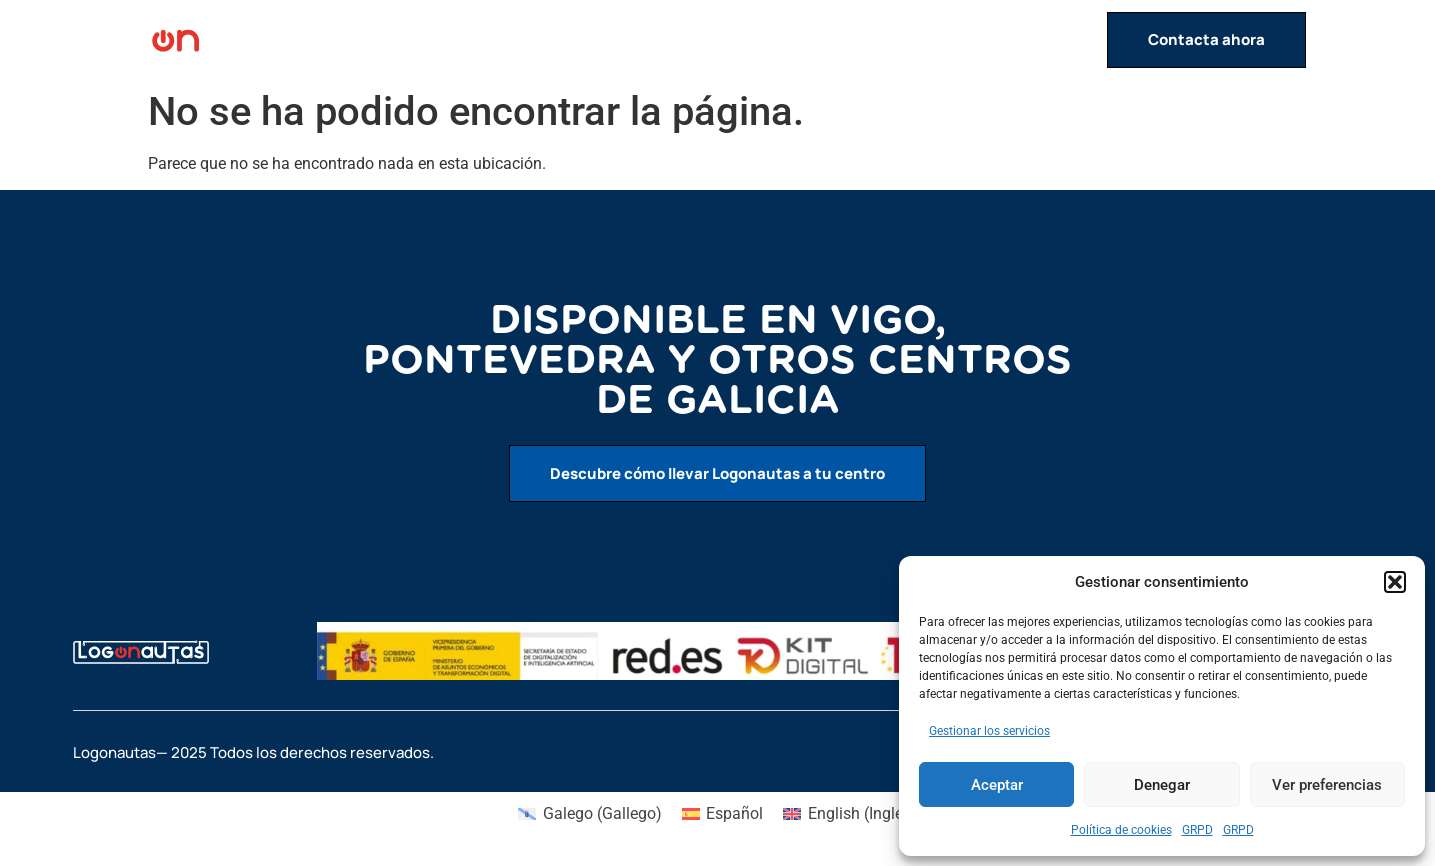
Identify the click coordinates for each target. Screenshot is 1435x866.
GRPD (1197, 830)
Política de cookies (1121, 830)
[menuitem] (589, 814)
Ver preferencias (1327, 785)
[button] (1395, 582)
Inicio (730, 40)
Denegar (1162, 785)
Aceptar (997, 785)
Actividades (826, 40)
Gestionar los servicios (989, 731)
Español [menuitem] (734, 813)
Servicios (949, 40)
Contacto (1056, 40)
